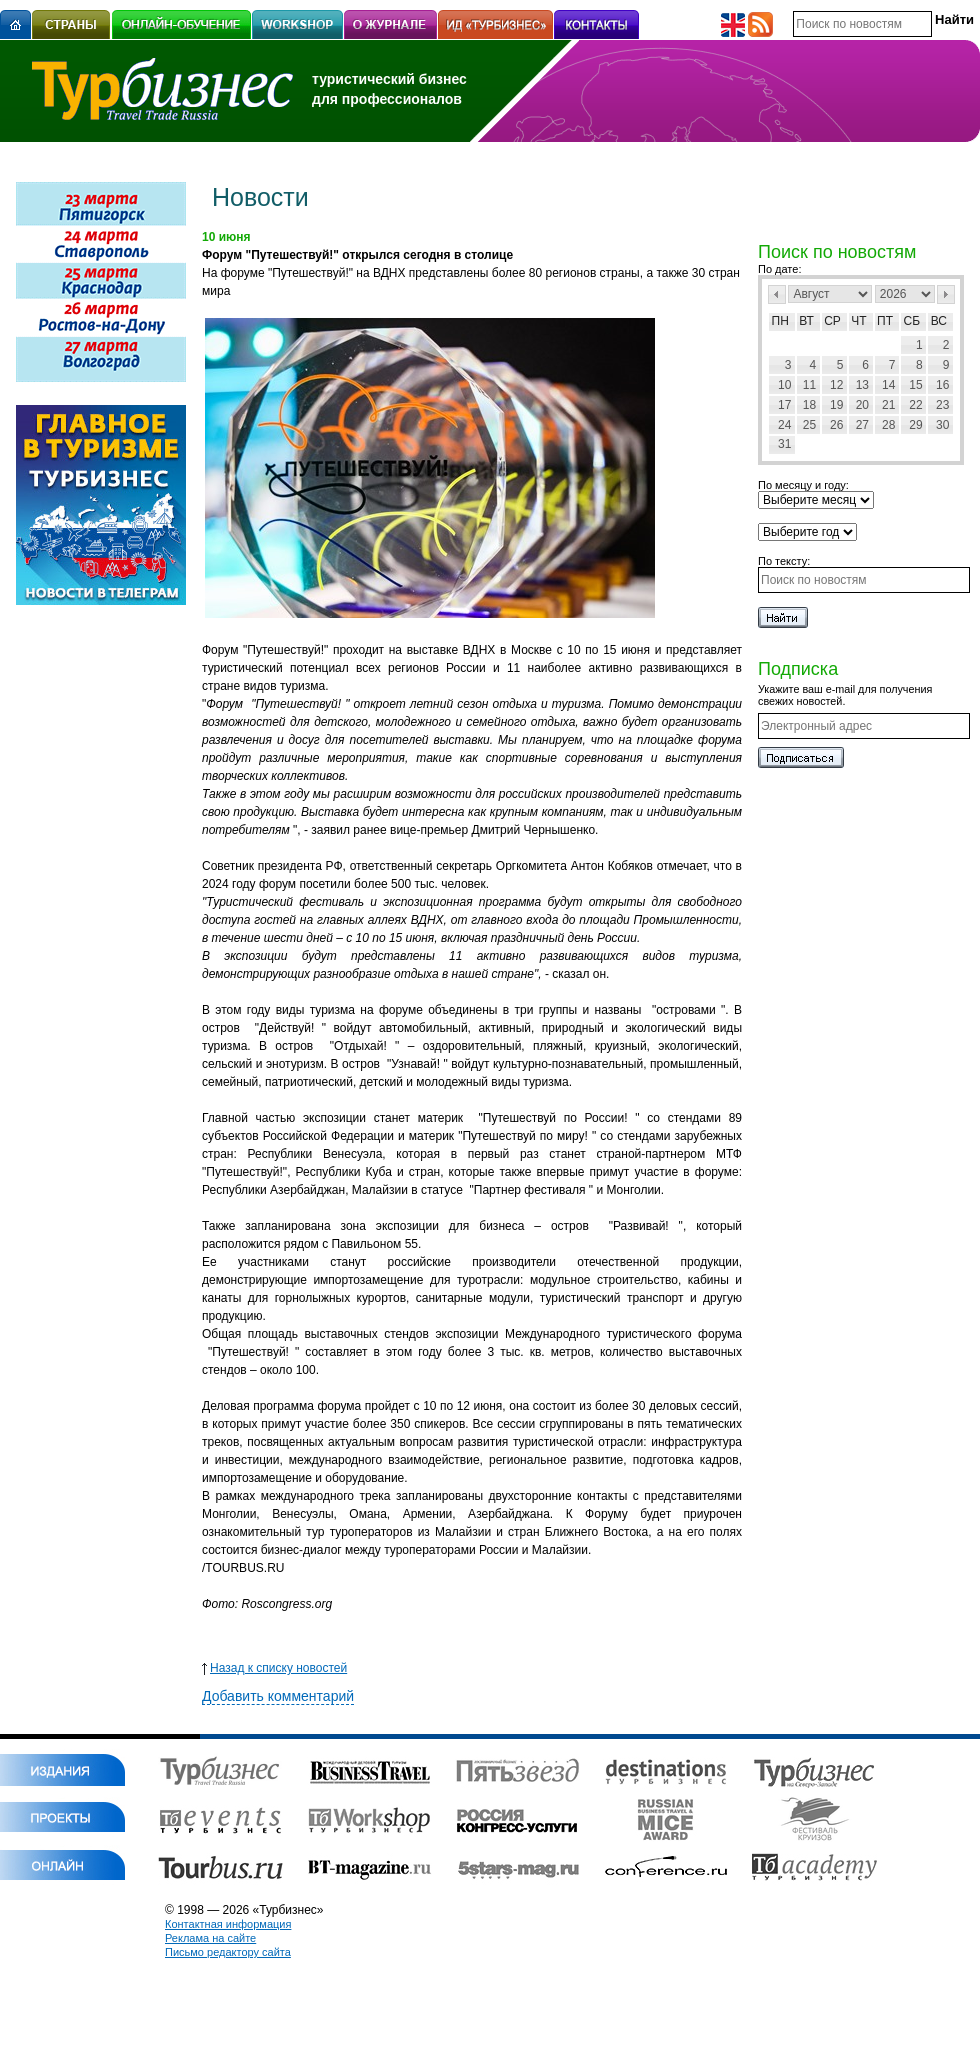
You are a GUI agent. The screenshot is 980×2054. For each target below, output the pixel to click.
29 (915, 425)
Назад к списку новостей (274, 1668)
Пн (780, 321)
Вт (806, 321)
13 (862, 385)
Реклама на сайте (210, 1938)
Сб (912, 321)
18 (809, 405)
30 (942, 425)
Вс (939, 321)
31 (784, 444)
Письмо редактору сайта (228, 1952)
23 (942, 405)
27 (862, 425)
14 (888, 385)
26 (836, 425)
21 (888, 405)
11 (809, 385)
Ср (832, 321)
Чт (858, 321)
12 (836, 385)
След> (946, 294)
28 (888, 425)
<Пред (777, 294)
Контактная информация (228, 1924)
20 (862, 405)
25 (809, 425)
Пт (885, 321)
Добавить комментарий (278, 1696)
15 (915, 385)
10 (784, 385)
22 (915, 405)
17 (784, 405)
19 (836, 405)
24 (784, 425)
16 (942, 385)
